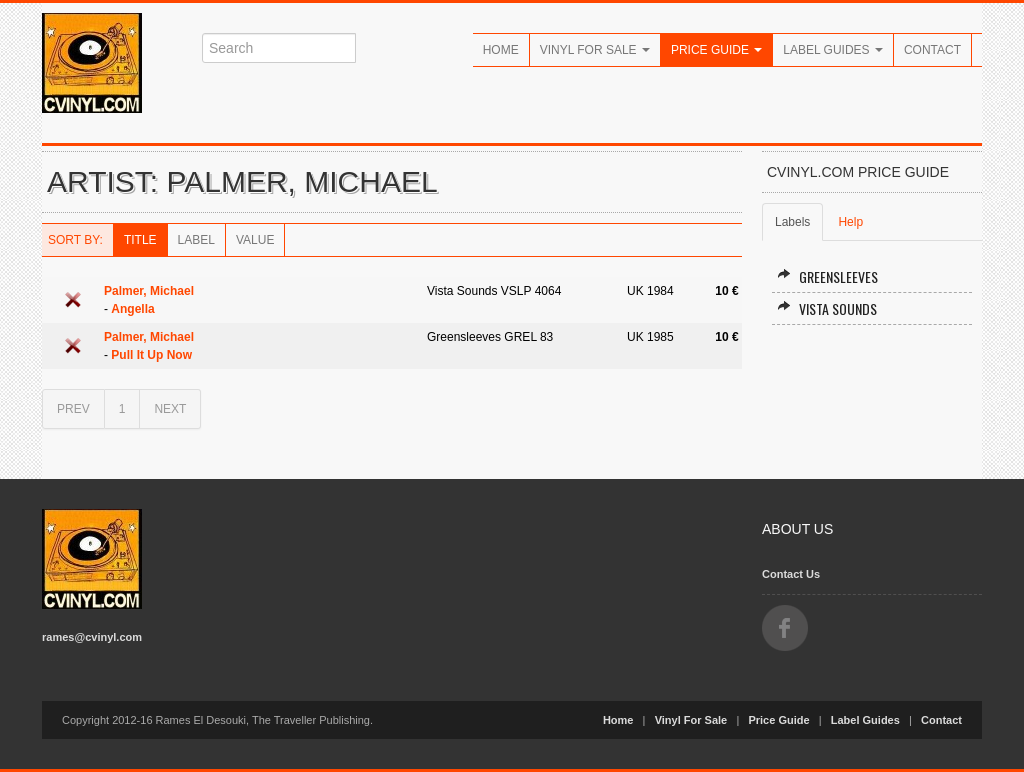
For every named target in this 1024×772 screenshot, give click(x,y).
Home (501, 50)
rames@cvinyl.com (92, 637)
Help (850, 222)
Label (196, 240)
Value (255, 240)
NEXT (170, 409)
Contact (932, 50)
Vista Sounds (827, 308)
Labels (792, 222)
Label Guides (833, 50)
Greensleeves (827, 276)
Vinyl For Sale (595, 50)
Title (140, 240)
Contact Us (791, 574)
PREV (73, 409)
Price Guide (716, 50)
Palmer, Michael (149, 291)
